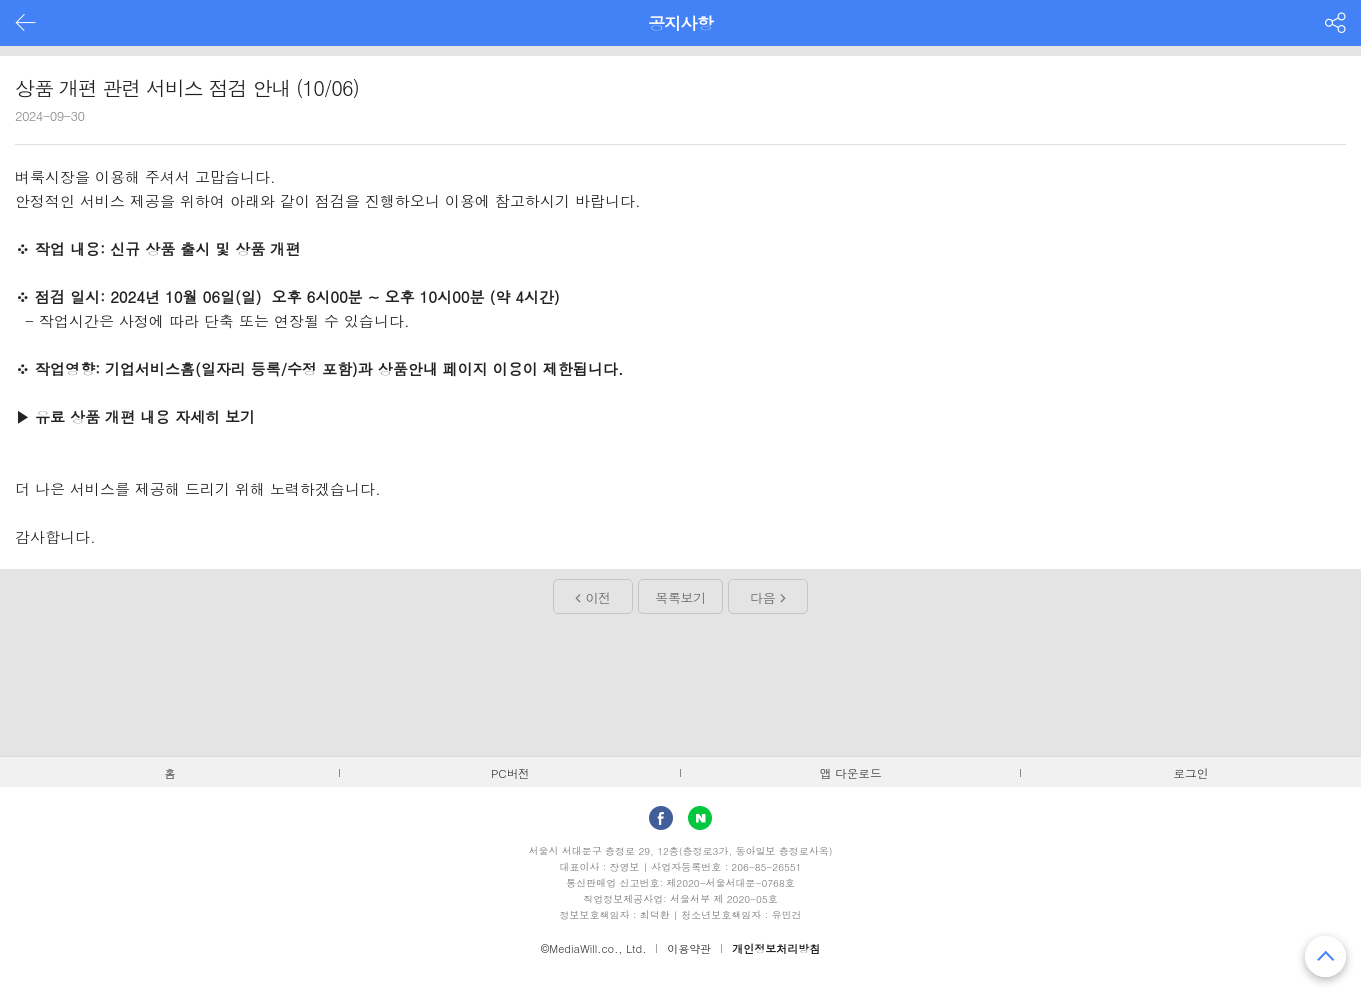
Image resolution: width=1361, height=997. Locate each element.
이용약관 (689, 948)
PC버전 (510, 773)
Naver (700, 818)
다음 (762, 597)
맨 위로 (1325, 956)
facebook (661, 818)
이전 (598, 597)
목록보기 (680, 597)
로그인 (1190, 773)
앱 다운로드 (851, 773)
